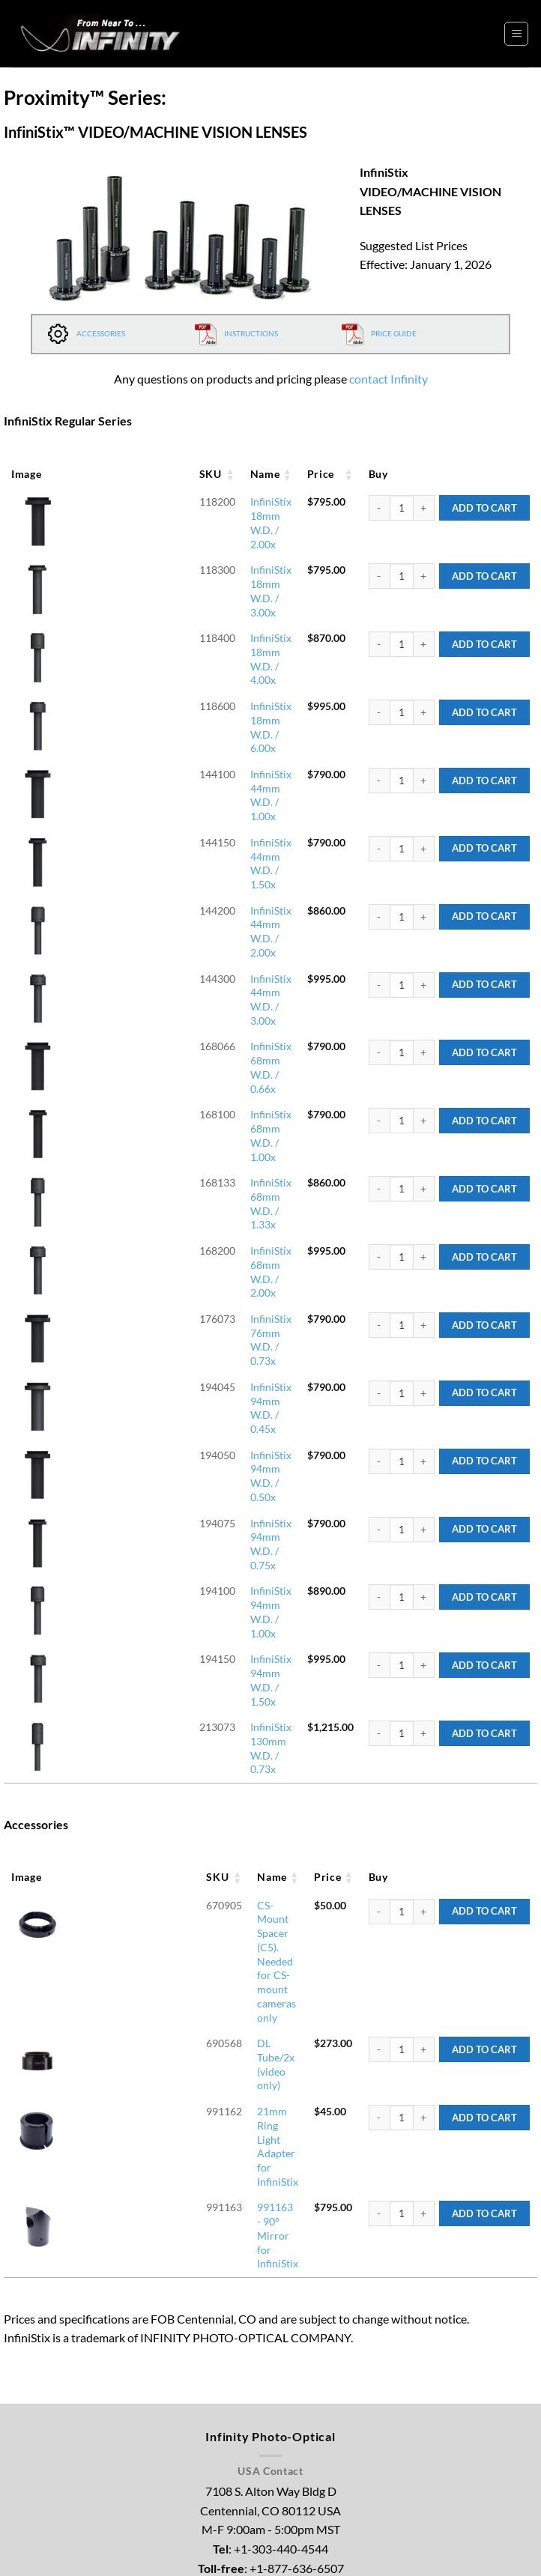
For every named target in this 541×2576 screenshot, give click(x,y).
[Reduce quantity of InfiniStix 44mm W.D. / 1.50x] (379, 740)
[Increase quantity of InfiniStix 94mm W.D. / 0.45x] (424, 1111)
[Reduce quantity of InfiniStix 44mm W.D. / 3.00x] (379, 833)
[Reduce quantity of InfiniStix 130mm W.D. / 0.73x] (379, 1343)
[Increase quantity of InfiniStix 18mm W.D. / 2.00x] (424, 508)
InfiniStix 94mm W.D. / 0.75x (178, 1198)
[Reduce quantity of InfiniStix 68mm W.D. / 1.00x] (379, 926)
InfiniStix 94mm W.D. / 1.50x (178, 1290)
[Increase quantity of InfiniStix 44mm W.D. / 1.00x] (424, 693)
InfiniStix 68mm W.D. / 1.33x (178, 966)
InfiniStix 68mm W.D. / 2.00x (178, 1012)
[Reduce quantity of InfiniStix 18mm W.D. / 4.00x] (379, 600)
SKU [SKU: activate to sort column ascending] (72, 473)
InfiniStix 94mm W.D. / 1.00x (178, 1243)
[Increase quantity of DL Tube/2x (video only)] (424, 1546)
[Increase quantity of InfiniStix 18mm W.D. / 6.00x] (424, 647)
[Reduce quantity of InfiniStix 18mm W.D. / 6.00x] (379, 647)
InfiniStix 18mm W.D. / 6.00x (178, 640)
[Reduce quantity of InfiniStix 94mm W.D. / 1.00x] (379, 1250)
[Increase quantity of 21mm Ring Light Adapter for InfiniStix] (424, 1592)
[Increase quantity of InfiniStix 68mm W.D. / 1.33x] (424, 972)
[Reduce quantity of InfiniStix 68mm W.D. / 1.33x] (379, 972)
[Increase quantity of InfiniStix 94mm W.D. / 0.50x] (424, 1158)
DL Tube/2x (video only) (166, 1539)
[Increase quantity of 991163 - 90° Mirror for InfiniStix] (424, 1639)
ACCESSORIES (86, 333)
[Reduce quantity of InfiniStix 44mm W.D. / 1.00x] (379, 693)
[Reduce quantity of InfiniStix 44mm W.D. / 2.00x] (379, 786)
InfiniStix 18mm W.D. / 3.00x (178, 548)
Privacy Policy (349, 2548)
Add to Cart (484, 508)
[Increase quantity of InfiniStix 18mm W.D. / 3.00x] (424, 554)
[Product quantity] (402, 508)
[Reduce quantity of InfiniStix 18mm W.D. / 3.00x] (379, 554)
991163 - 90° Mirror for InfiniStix (189, 1632)
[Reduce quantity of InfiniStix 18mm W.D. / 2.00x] (379, 508)
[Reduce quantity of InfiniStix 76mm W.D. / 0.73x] (379, 1065)
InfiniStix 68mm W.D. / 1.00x (178, 919)
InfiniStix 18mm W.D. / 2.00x (178, 501)
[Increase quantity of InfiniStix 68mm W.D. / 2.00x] (424, 1018)
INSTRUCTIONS (236, 333)
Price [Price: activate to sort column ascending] (308, 473)
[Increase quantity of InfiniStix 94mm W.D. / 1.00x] (424, 1250)
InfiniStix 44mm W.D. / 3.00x (178, 826)
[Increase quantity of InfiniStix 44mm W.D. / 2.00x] (424, 786)
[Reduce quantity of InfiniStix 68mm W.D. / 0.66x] (379, 879)
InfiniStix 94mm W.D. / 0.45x (178, 1105)
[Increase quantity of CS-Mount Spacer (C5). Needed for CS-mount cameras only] (424, 1499)
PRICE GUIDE (379, 333)
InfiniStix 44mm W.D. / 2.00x (178, 780)
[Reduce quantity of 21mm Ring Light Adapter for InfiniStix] (379, 1592)
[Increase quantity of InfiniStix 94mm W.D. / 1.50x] (424, 1296)
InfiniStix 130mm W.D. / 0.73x (181, 1336)
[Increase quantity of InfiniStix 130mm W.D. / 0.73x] (424, 1343)
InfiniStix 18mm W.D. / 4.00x (178, 594)
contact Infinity (388, 379)
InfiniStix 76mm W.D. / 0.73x (178, 1058)
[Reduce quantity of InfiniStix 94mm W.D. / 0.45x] (379, 1111)
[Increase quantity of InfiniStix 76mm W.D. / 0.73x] (424, 1065)
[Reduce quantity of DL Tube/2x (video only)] (379, 1546)
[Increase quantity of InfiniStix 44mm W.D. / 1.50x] (424, 740)
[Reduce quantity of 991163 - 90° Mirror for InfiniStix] (379, 1639)
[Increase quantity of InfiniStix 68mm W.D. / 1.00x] (424, 926)
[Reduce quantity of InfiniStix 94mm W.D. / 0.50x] (379, 1158)
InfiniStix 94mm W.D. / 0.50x (178, 1151)
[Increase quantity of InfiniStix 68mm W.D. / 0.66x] (424, 879)
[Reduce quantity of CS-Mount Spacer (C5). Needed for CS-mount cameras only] (379, 1499)
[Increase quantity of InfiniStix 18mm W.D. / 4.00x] (424, 600)
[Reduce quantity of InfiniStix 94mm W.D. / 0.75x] (379, 1204)
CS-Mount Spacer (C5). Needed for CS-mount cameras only (192, 1500)
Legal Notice (282, 2548)
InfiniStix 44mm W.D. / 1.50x (178, 733)
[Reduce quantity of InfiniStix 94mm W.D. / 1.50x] (379, 1296)
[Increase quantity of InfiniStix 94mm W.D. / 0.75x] (424, 1204)
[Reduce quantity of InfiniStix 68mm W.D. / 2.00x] (379, 1018)
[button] (516, 34)
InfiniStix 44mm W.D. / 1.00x (178, 687)
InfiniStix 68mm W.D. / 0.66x (178, 873)
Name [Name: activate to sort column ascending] (127, 473)
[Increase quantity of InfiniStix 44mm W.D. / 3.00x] (424, 833)
